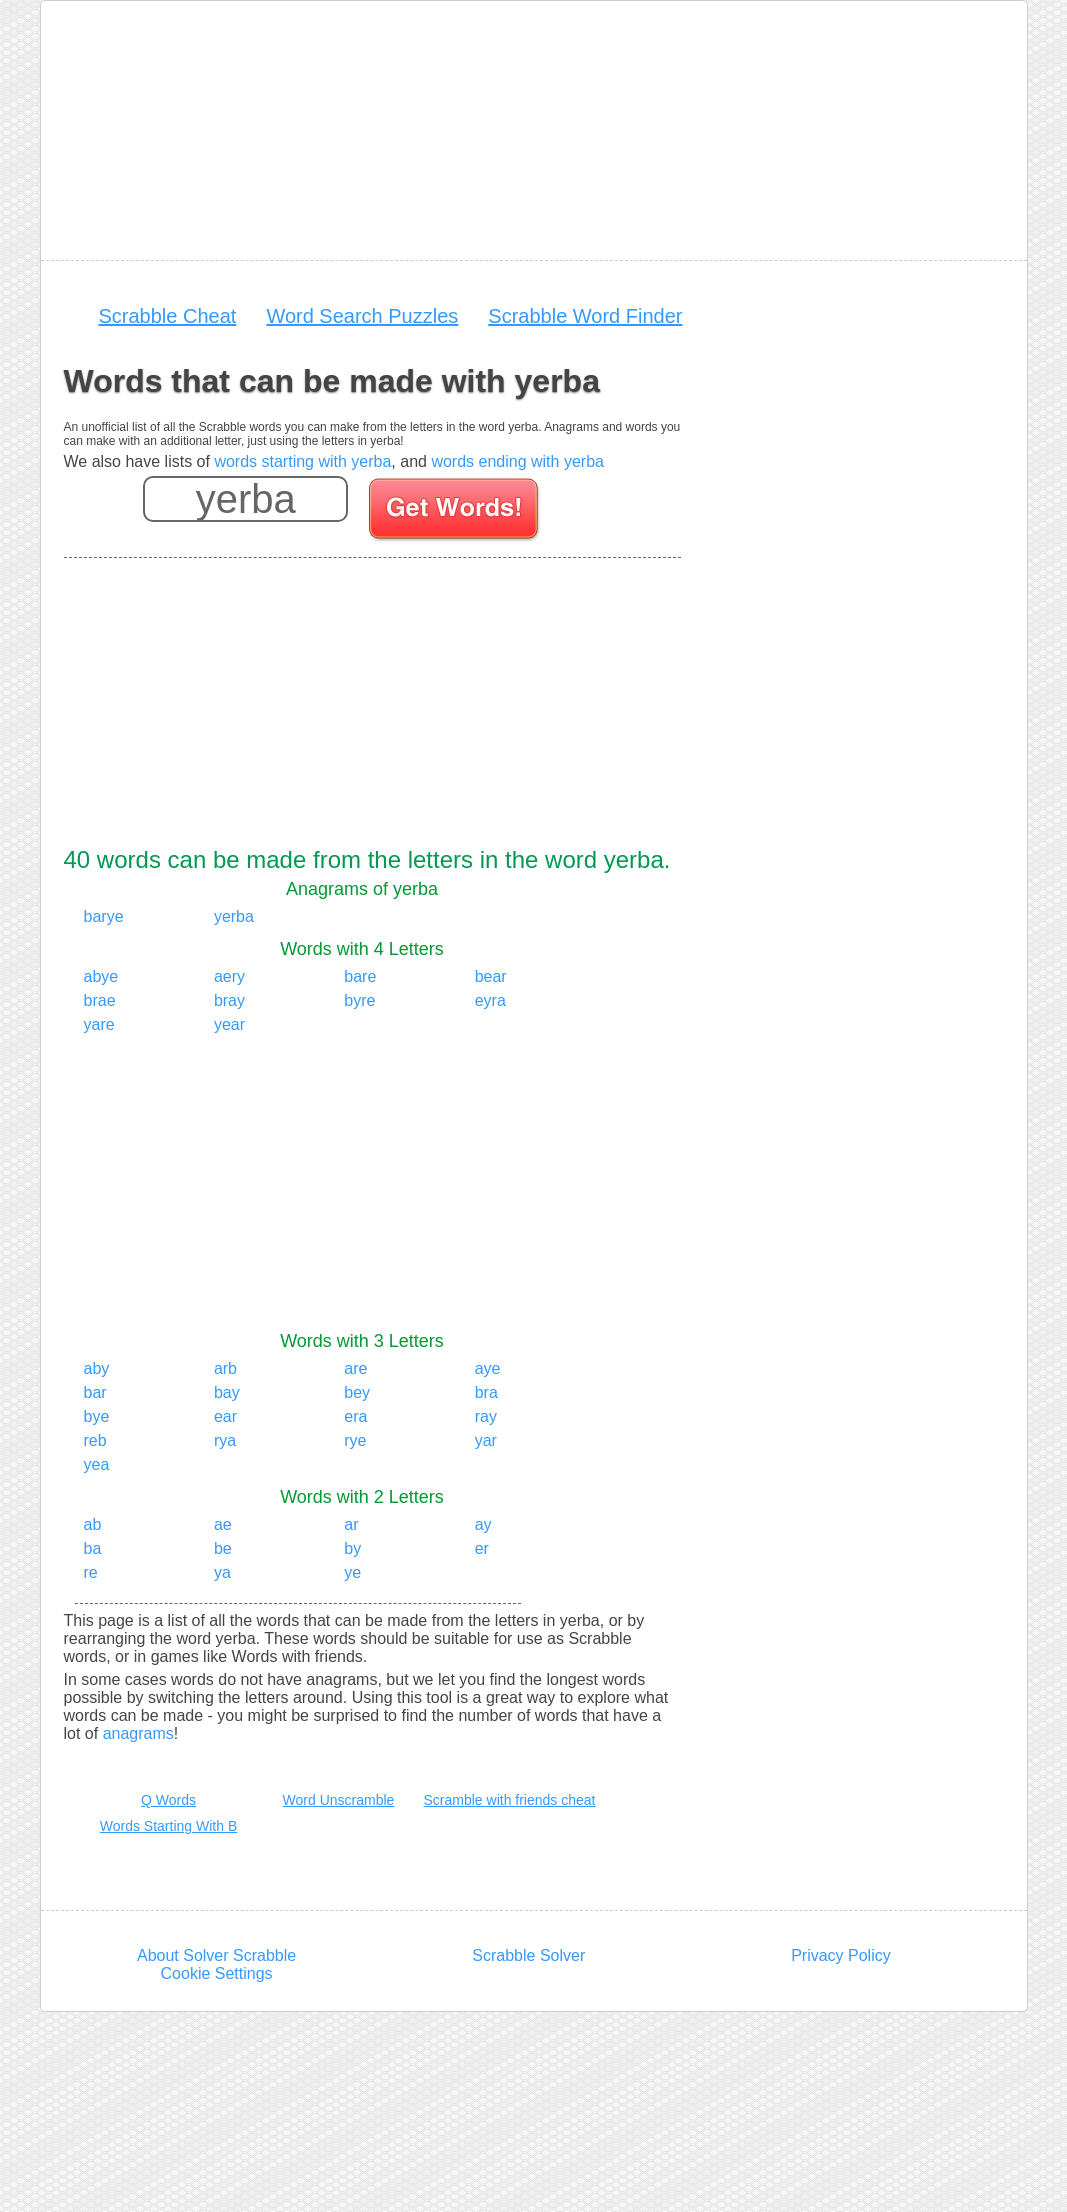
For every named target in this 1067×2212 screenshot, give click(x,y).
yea (97, 1464)
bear (491, 976)
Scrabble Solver (528, 1955)
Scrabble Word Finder (585, 316)
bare (360, 976)
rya (225, 1440)
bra (486, 1392)
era (355, 1416)
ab (93, 1524)
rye (355, 1440)
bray (229, 1000)
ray (486, 1416)
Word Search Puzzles (362, 316)
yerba (234, 916)
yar (486, 1440)
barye (104, 916)
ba (93, 1548)
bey (357, 1392)
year (229, 1024)
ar (351, 1524)
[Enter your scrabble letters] (245, 499)
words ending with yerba (517, 461)
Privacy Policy (841, 1955)
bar (95, 1392)
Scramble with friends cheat (510, 1800)
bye (97, 1416)
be (223, 1548)
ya (222, 1572)
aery (229, 976)
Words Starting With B (168, 1826)
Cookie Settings (217, 1973)
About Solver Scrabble (216, 1955)
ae (223, 1524)
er (482, 1548)
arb (225, 1368)
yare (99, 1024)
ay (483, 1524)
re (91, 1572)
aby (97, 1368)
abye (101, 976)
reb (95, 1440)
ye (352, 1572)
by (352, 1548)
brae (100, 1000)
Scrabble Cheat (168, 316)
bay (227, 1392)
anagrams (138, 1733)
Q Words (168, 1800)
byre (359, 1000)
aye (488, 1368)
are (355, 1368)
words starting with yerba (302, 461)
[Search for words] (455, 512)
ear (225, 1416)
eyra (490, 1000)
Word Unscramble (339, 1800)
